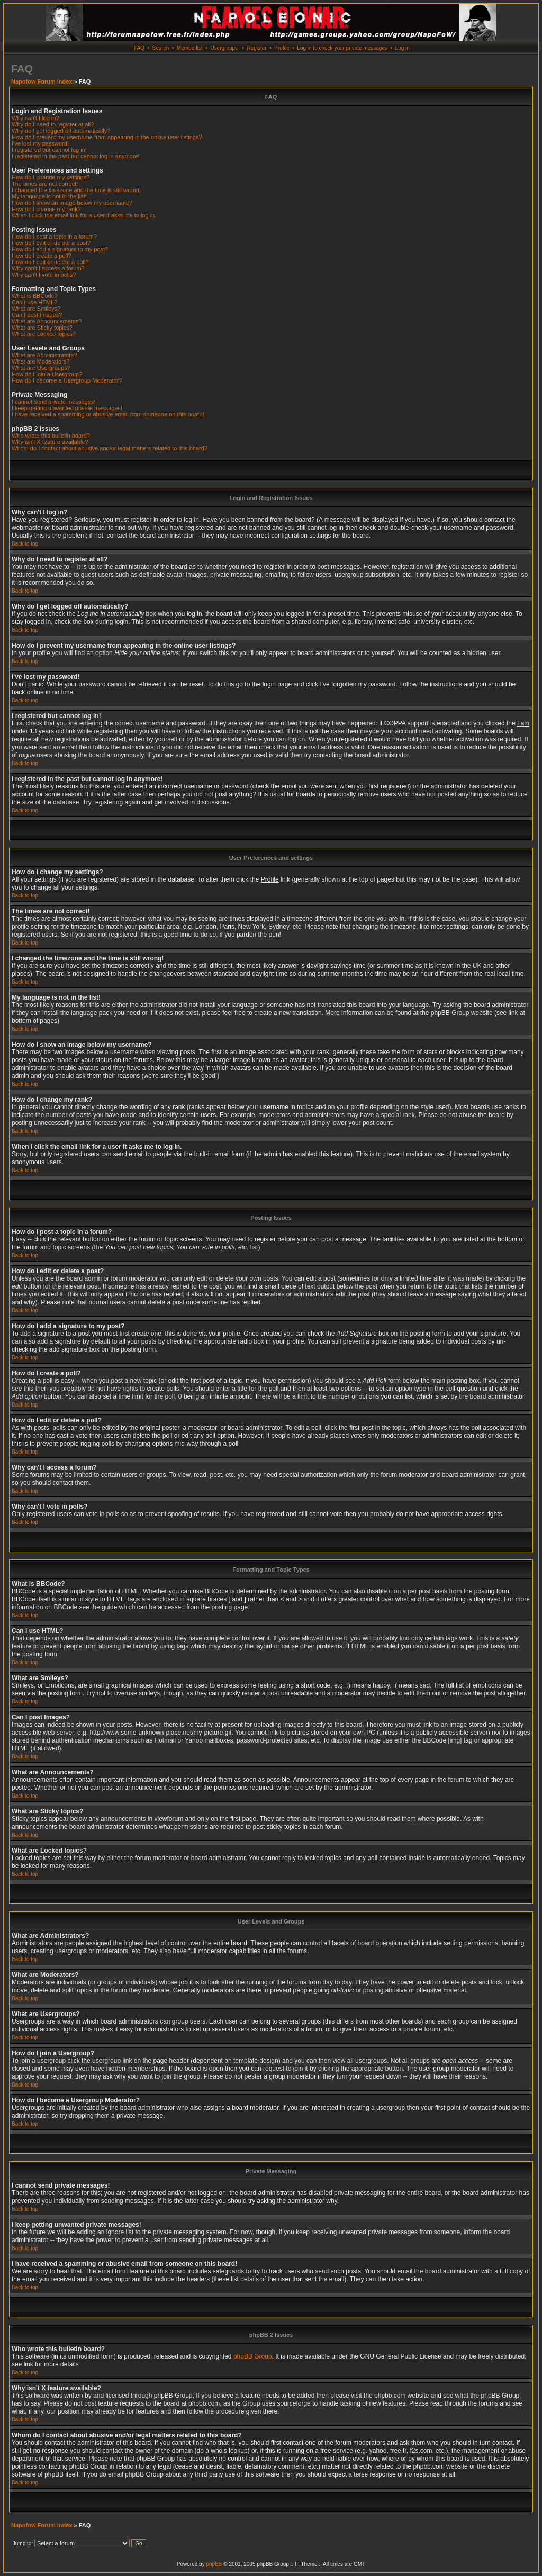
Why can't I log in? (35, 118)
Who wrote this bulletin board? (51, 435)
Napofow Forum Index (42, 81)
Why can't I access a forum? (48, 268)
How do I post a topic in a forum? (54, 236)
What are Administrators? (44, 355)
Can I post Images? (37, 315)
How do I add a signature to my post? (60, 249)
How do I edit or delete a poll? (50, 262)
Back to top (25, 544)
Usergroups (224, 48)
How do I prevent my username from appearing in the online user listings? (107, 137)
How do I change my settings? (50, 177)
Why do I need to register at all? (53, 124)
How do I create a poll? (41, 255)
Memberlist (190, 48)
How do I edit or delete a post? (51, 243)
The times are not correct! (45, 183)
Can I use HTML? (34, 302)
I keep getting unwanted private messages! (67, 408)
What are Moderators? (40, 361)
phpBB (214, 2564)
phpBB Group (252, 2356)
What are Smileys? (36, 308)
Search (160, 48)
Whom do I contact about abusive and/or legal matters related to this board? (109, 448)
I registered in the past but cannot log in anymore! (76, 156)
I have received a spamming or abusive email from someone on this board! (108, 414)
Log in (402, 48)
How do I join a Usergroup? (47, 374)
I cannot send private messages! (53, 401)
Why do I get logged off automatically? (61, 131)
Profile (281, 48)
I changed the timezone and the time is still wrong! (76, 190)
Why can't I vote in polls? (44, 274)
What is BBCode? (35, 296)
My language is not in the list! (49, 196)
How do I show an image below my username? (72, 202)
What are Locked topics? (44, 334)
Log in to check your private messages (342, 48)
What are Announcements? (47, 321)
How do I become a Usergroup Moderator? (67, 380)
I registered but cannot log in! (49, 150)
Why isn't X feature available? (50, 442)
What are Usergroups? (41, 368)
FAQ (139, 48)
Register (256, 48)
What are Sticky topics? (42, 327)
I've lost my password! (40, 143)
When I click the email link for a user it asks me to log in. (84, 215)
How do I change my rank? (46, 209)
